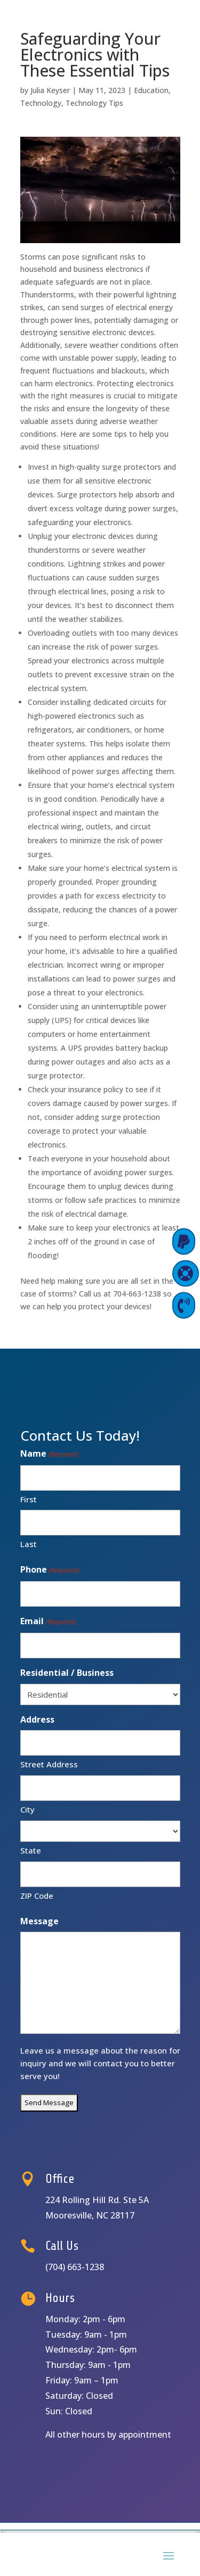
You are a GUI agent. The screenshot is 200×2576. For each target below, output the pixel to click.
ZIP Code (36, 1895)
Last (28, 1544)
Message (39, 1921)
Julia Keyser (50, 90)
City (27, 1809)
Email (48, 1621)
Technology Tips (94, 103)
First (28, 1499)
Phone (49, 1570)
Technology (40, 103)
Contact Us (139, 1305)
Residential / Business (67, 1672)
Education (151, 90)
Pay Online (140, 1241)
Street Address (49, 1764)
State (30, 1850)
